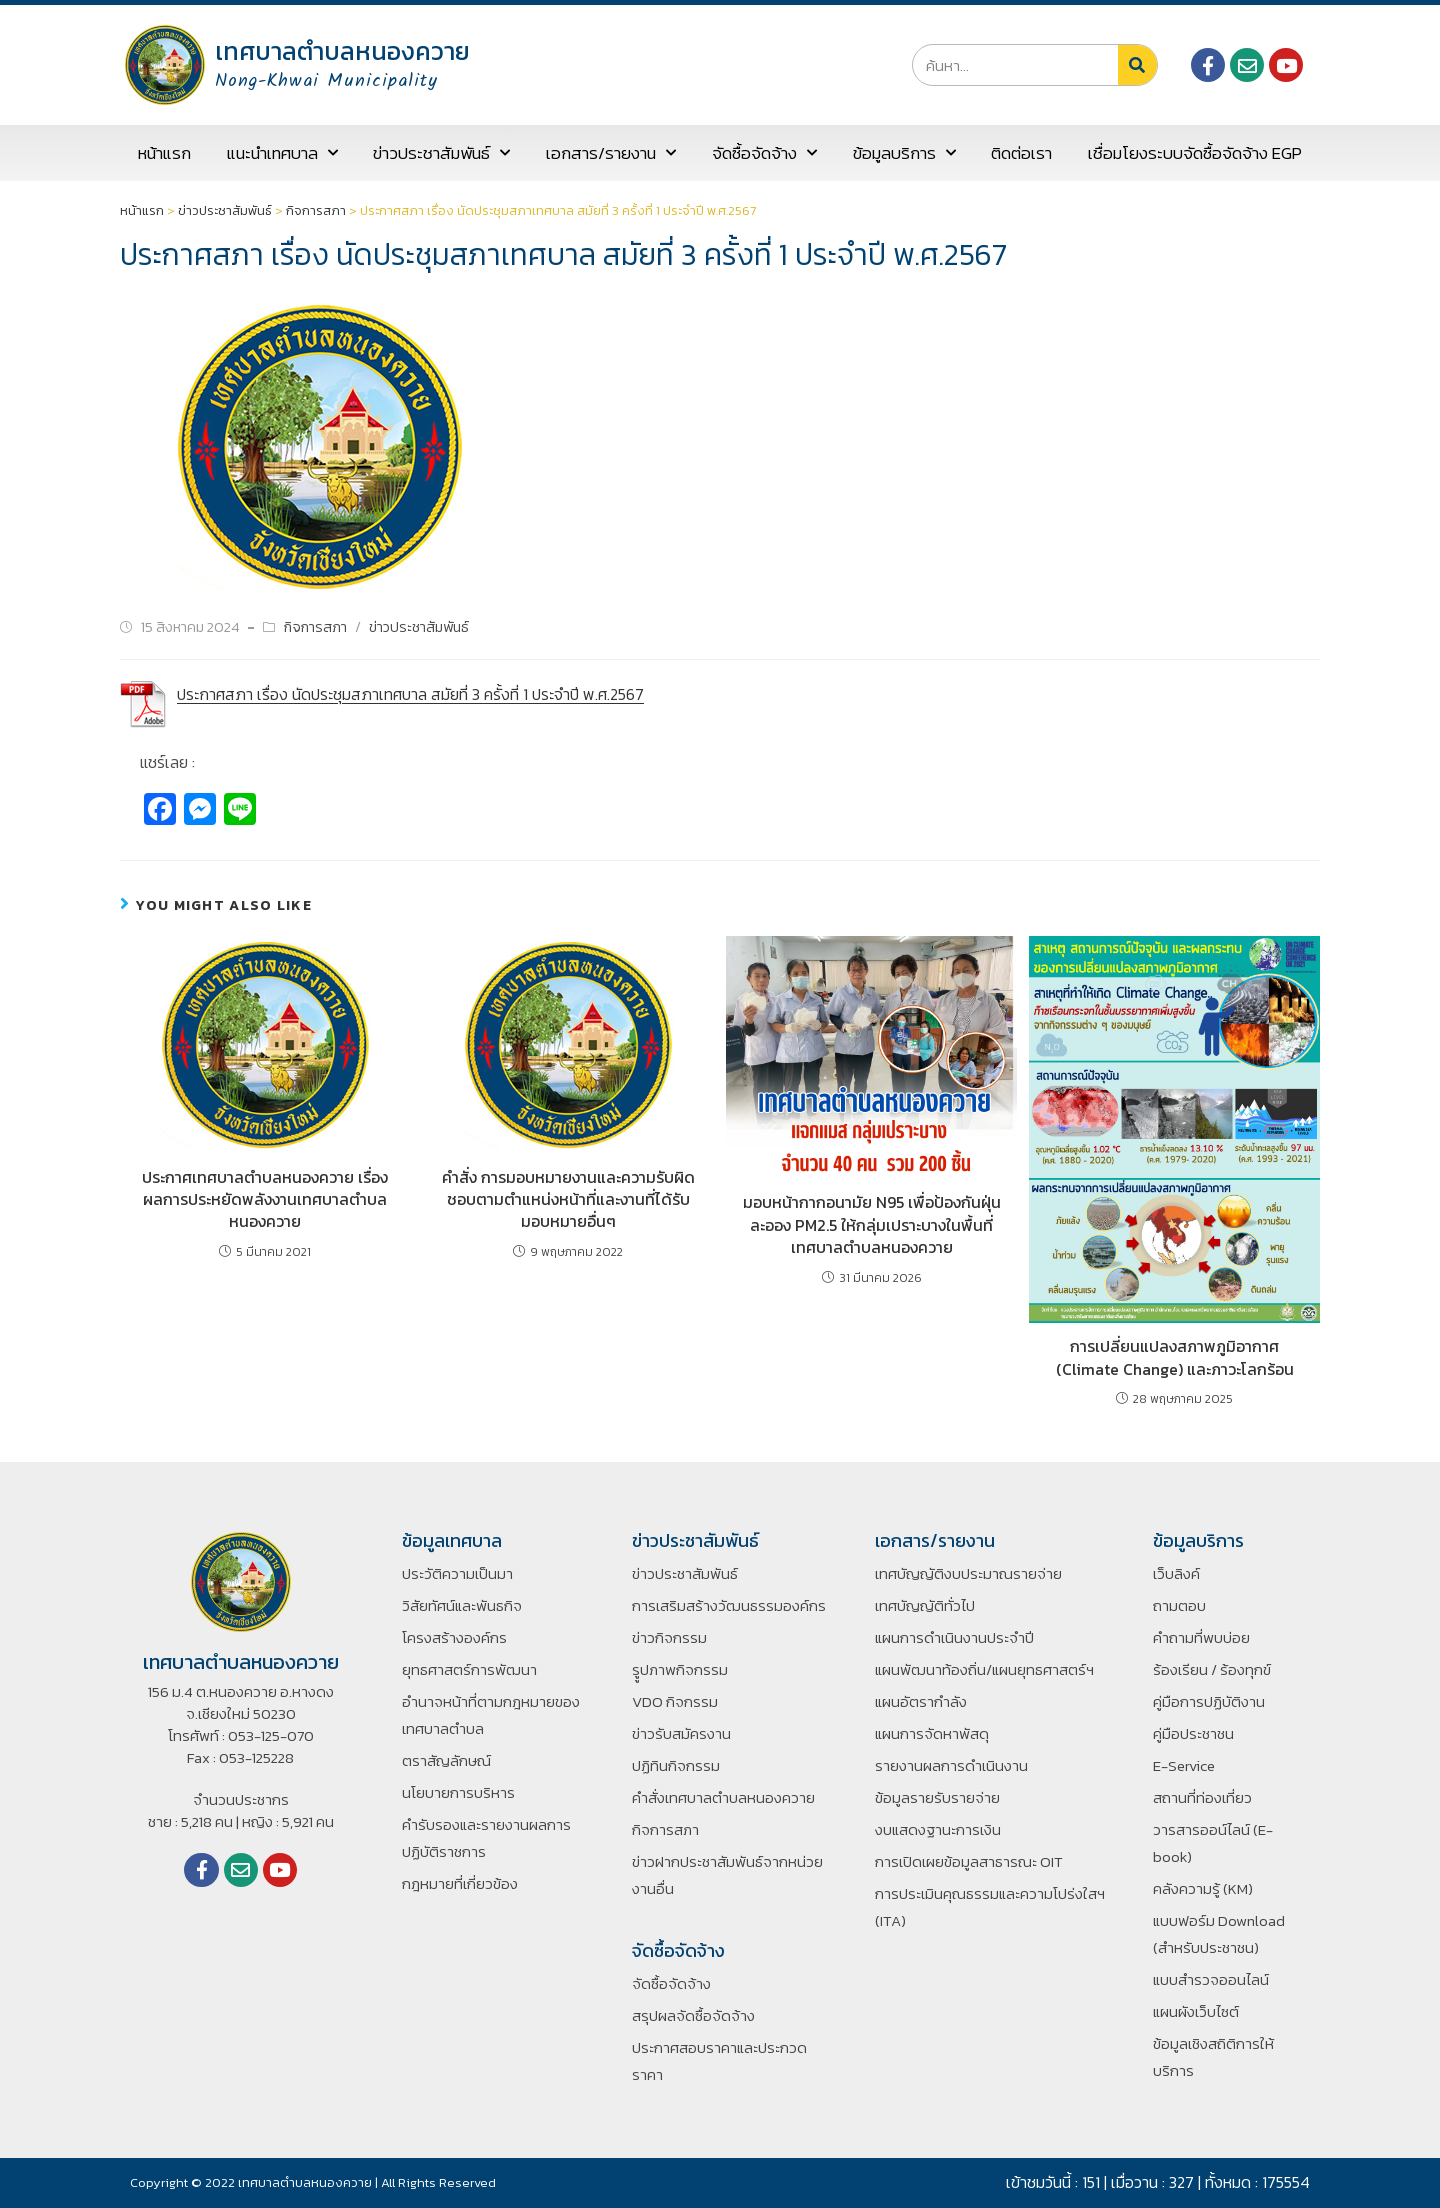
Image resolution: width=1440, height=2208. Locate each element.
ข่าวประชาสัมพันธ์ (441, 153)
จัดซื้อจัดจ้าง (764, 153)
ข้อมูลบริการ (904, 153)
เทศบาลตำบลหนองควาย (342, 51)
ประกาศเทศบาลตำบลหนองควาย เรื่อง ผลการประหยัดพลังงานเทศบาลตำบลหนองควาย (265, 1199)
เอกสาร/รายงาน (611, 153)
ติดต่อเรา (1021, 153)
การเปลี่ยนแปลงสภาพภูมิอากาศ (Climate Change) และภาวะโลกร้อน (1175, 1357)
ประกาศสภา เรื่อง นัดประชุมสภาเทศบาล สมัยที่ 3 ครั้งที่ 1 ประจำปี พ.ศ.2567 (410, 694)
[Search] (1137, 65)
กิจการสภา (316, 210)
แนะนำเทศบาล (282, 153)
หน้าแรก (164, 153)
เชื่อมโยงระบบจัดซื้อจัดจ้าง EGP (1195, 153)
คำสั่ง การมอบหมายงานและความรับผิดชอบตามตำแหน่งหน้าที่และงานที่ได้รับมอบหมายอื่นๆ (568, 1199)
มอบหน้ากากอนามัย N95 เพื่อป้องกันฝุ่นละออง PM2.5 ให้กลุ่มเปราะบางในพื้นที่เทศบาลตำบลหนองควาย (872, 1224)
